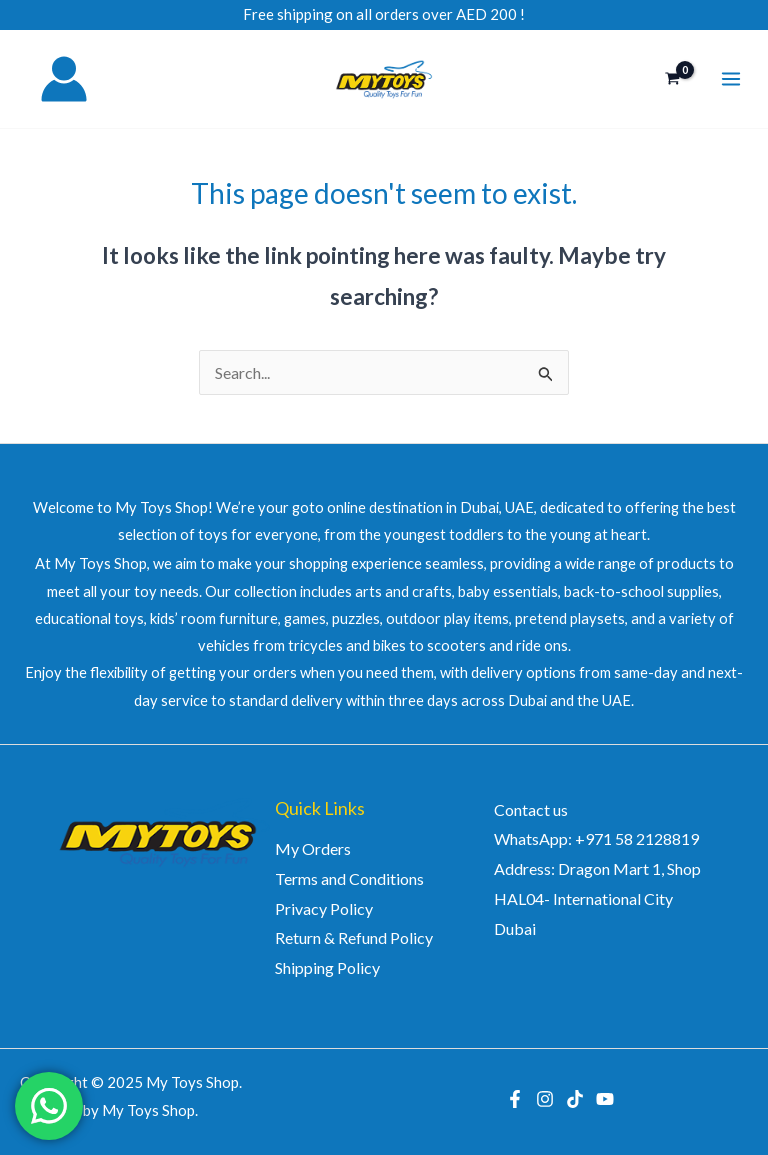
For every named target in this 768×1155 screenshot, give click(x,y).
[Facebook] (515, 1099)
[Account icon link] (64, 79)
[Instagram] (545, 1099)
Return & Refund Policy (354, 937)
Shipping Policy (327, 967)
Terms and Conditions (349, 878)
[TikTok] (575, 1099)
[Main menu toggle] (731, 79)
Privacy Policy (324, 908)
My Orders (313, 848)
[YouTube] (605, 1099)
